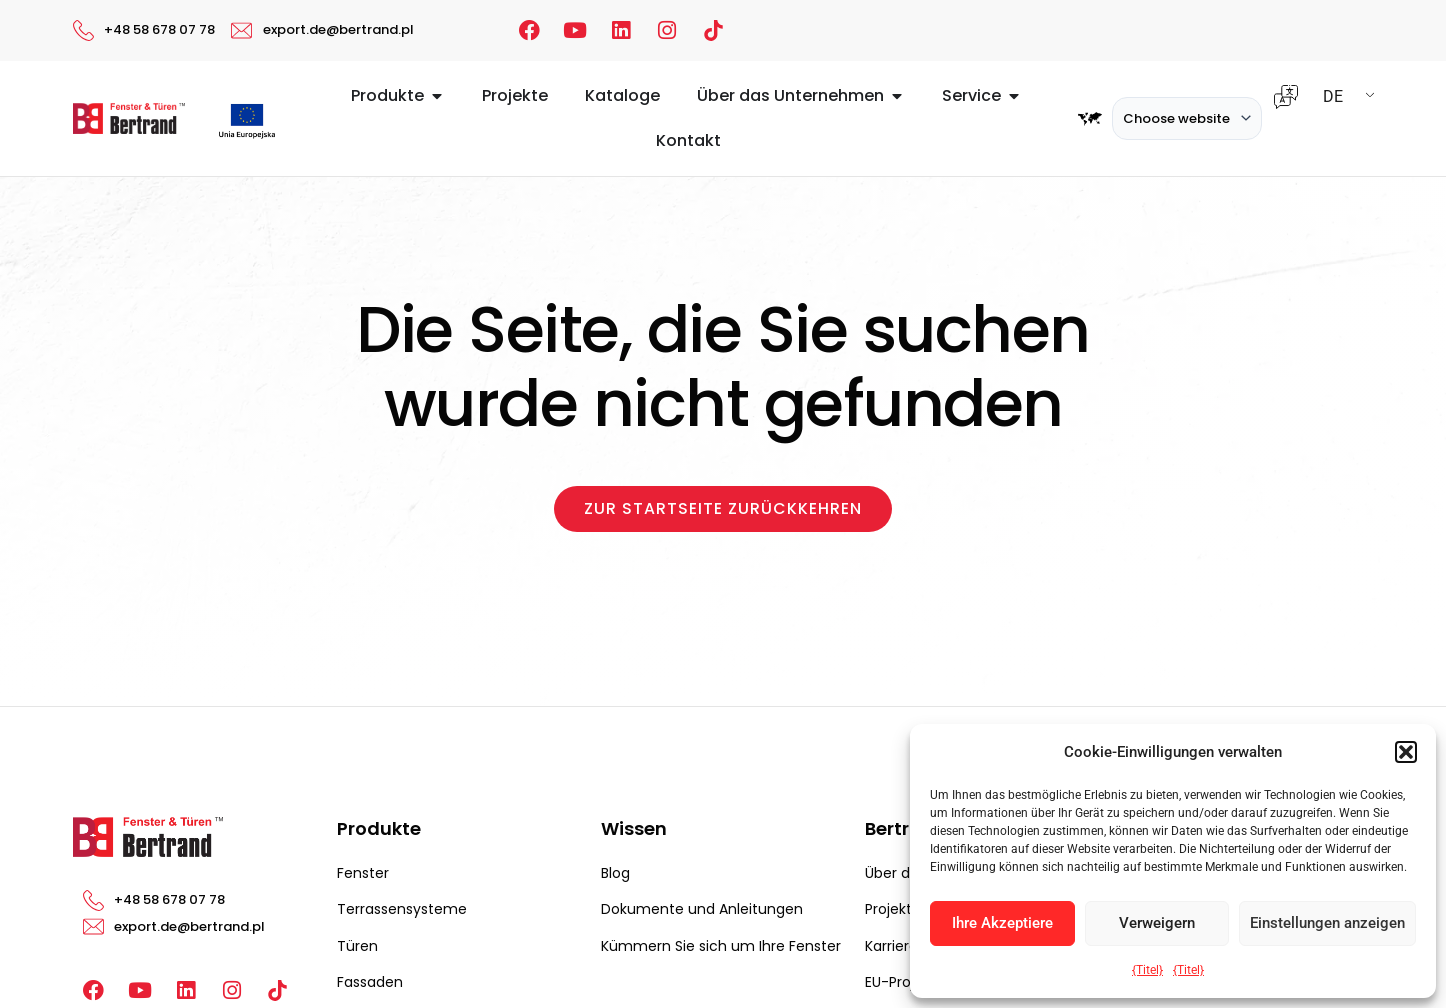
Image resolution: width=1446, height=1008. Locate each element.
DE (1333, 96)
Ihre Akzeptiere (1002, 923)
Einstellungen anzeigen (1327, 923)
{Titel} (1147, 970)
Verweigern (1157, 923)
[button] (1406, 752)
